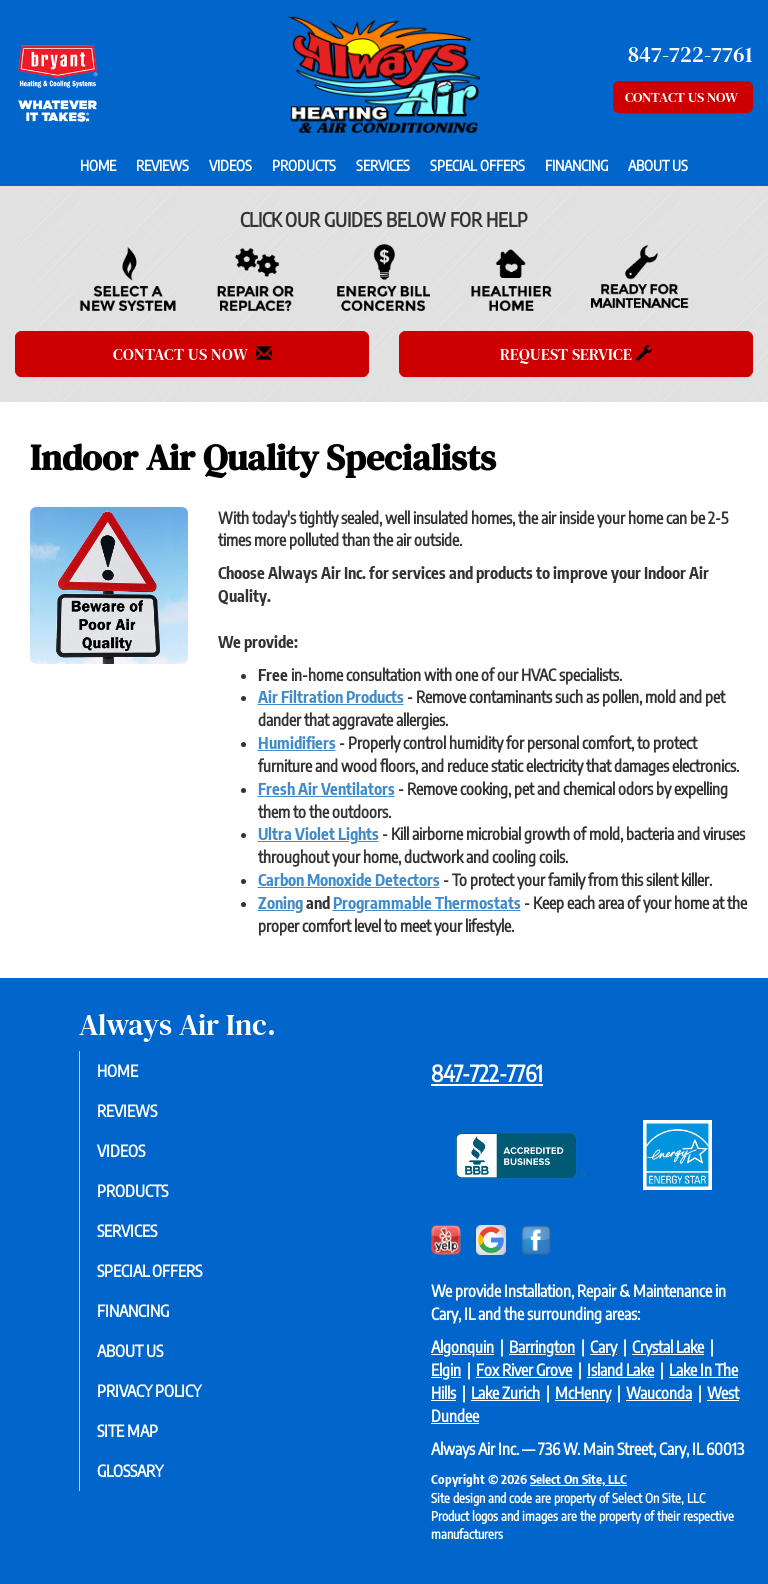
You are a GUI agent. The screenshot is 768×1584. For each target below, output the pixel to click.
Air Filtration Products (331, 697)
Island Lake (620, 1370)
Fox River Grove (524, 1370)
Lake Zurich (505, 1393)
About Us (658, 165)
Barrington (542, 1347)
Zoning (280, 903)
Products (304, 165)
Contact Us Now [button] (683, 97)
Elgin (446, 1370)
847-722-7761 (487, 1073)
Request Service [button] (576, 354)
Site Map (140, 1431)
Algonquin (462, 1347)
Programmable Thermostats (427, 903)
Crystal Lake (668, 1347)
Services (383, 165)
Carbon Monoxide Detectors (349, 880)
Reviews (162, 165)
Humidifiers (297, 743)
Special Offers (477, 165)
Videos (230, 165)
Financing (576, 165)
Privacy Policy (162, 1391)
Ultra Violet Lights (318, 834)
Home (98, 165)
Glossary (143, 1471)
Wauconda (659, 1393)
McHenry (583, 1393)
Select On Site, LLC (578, 1479)
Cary (603, 1347)
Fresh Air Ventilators (326, 789)
